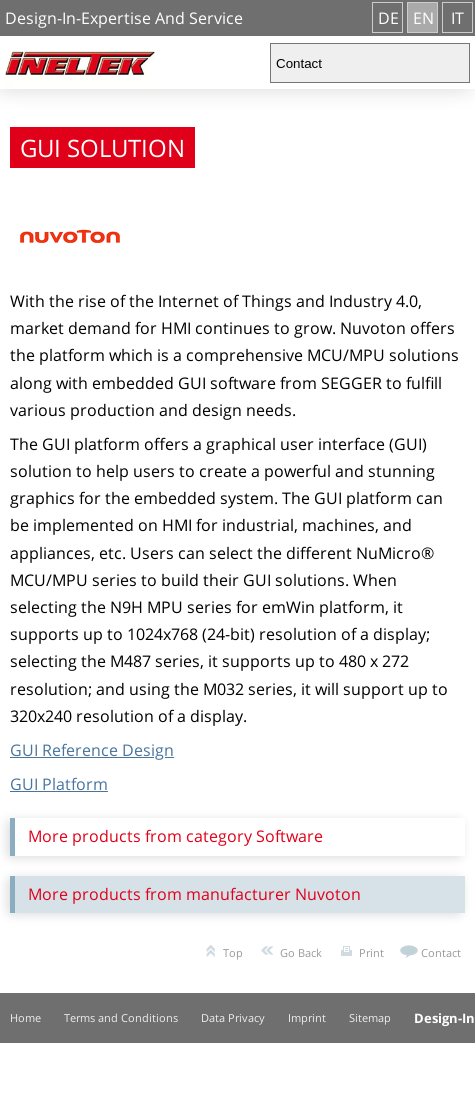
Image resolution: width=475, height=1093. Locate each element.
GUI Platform (59, 784)
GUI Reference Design (92, 750)
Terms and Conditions (121, 1017)
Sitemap (370, 1017)
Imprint (307, 1017)
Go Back (301, 952)
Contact (441, 952)
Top (233, 952)
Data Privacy (233, 1017)
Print (371, 952)
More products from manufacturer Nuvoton (194, 894)
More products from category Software (175, 836)
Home (25, 1017)
